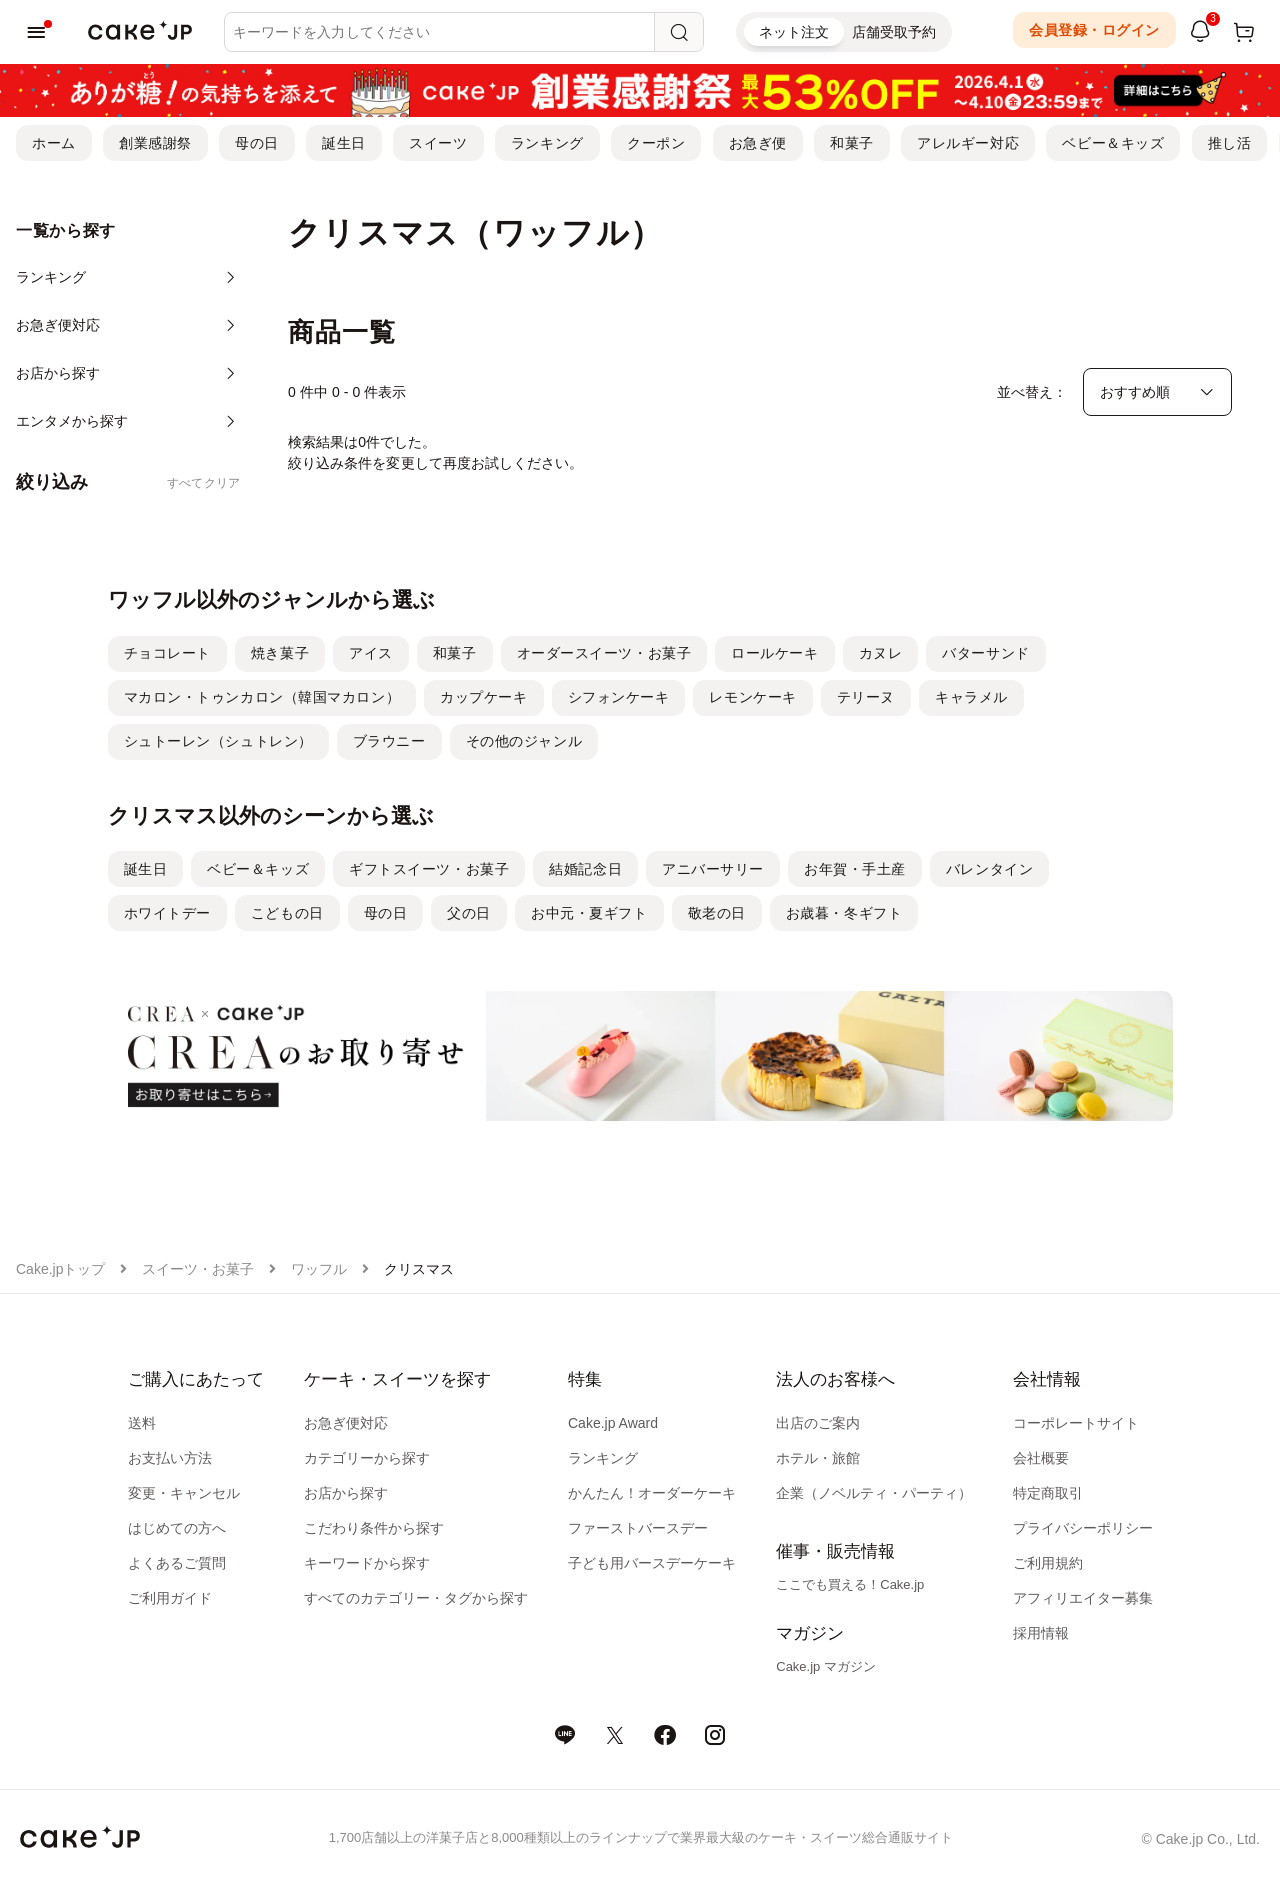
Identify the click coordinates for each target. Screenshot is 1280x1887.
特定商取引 (1048, 1493)
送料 (142, 1423)
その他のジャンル (524, 741)
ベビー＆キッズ (1113, 143)
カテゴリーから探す (367, 1458)
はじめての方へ (177, 1528)
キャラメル (971, 697)
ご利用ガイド (170, 1598)
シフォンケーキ (619, 697)
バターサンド (985, 653)
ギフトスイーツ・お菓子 (429, 869)
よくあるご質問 (177, 1563)
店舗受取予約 (894, 32)
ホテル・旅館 (818, 1458)
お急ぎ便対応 (346, 1423)
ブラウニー (389, 741)
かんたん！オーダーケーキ (652, 1493)
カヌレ (881, 653)
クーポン (656, 143)
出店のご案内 (818, 1423)
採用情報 (1041, 1633)
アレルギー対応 (968, 143)
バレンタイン (989, 869)
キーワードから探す (367, 1563)
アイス (371, 653)
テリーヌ (866, 697)
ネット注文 (794, 32)
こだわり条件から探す (374, 1528)
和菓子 (852, 143)
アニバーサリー (713, 869)
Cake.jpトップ (60, 1269)
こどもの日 (287, 913)
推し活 (1230, 143)
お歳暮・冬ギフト (844, 913)
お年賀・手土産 (855, 869)
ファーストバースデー (638, 1528)
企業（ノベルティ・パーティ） (874, 1493)
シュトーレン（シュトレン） (218, 741)
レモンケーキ (752, 697)
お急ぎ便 (758, 143)
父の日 (469, 913)
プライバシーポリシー (1083, 1528)
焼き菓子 (280, 653)
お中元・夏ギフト (589, 913)
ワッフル (319, 1269)
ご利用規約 (1048, 1563)
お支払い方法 (170, 1458)
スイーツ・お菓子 (198, 1269)
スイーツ (438, 143)
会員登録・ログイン (1094, 30)
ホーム (54, 143)
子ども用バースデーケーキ (652, 1563)
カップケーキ (483, 697)
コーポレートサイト (1076, 1423)
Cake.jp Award (613, 1423)
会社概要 (1041, 1458)
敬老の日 (717, 913)
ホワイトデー (167, 913)
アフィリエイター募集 (1083, 1598)
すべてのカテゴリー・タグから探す (416, 1598)
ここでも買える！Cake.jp (850, 1584)
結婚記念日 (585, 869)
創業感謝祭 (155, 143)
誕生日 (344, 143)
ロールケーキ (774, 653)
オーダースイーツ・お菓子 (604, 653)
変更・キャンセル (184, 1493)
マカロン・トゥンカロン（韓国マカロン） (262, 697)
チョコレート (167, 653)
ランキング (547, 143)
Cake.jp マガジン (826, 1666)
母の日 (257, 143)
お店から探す (346, 1493)
